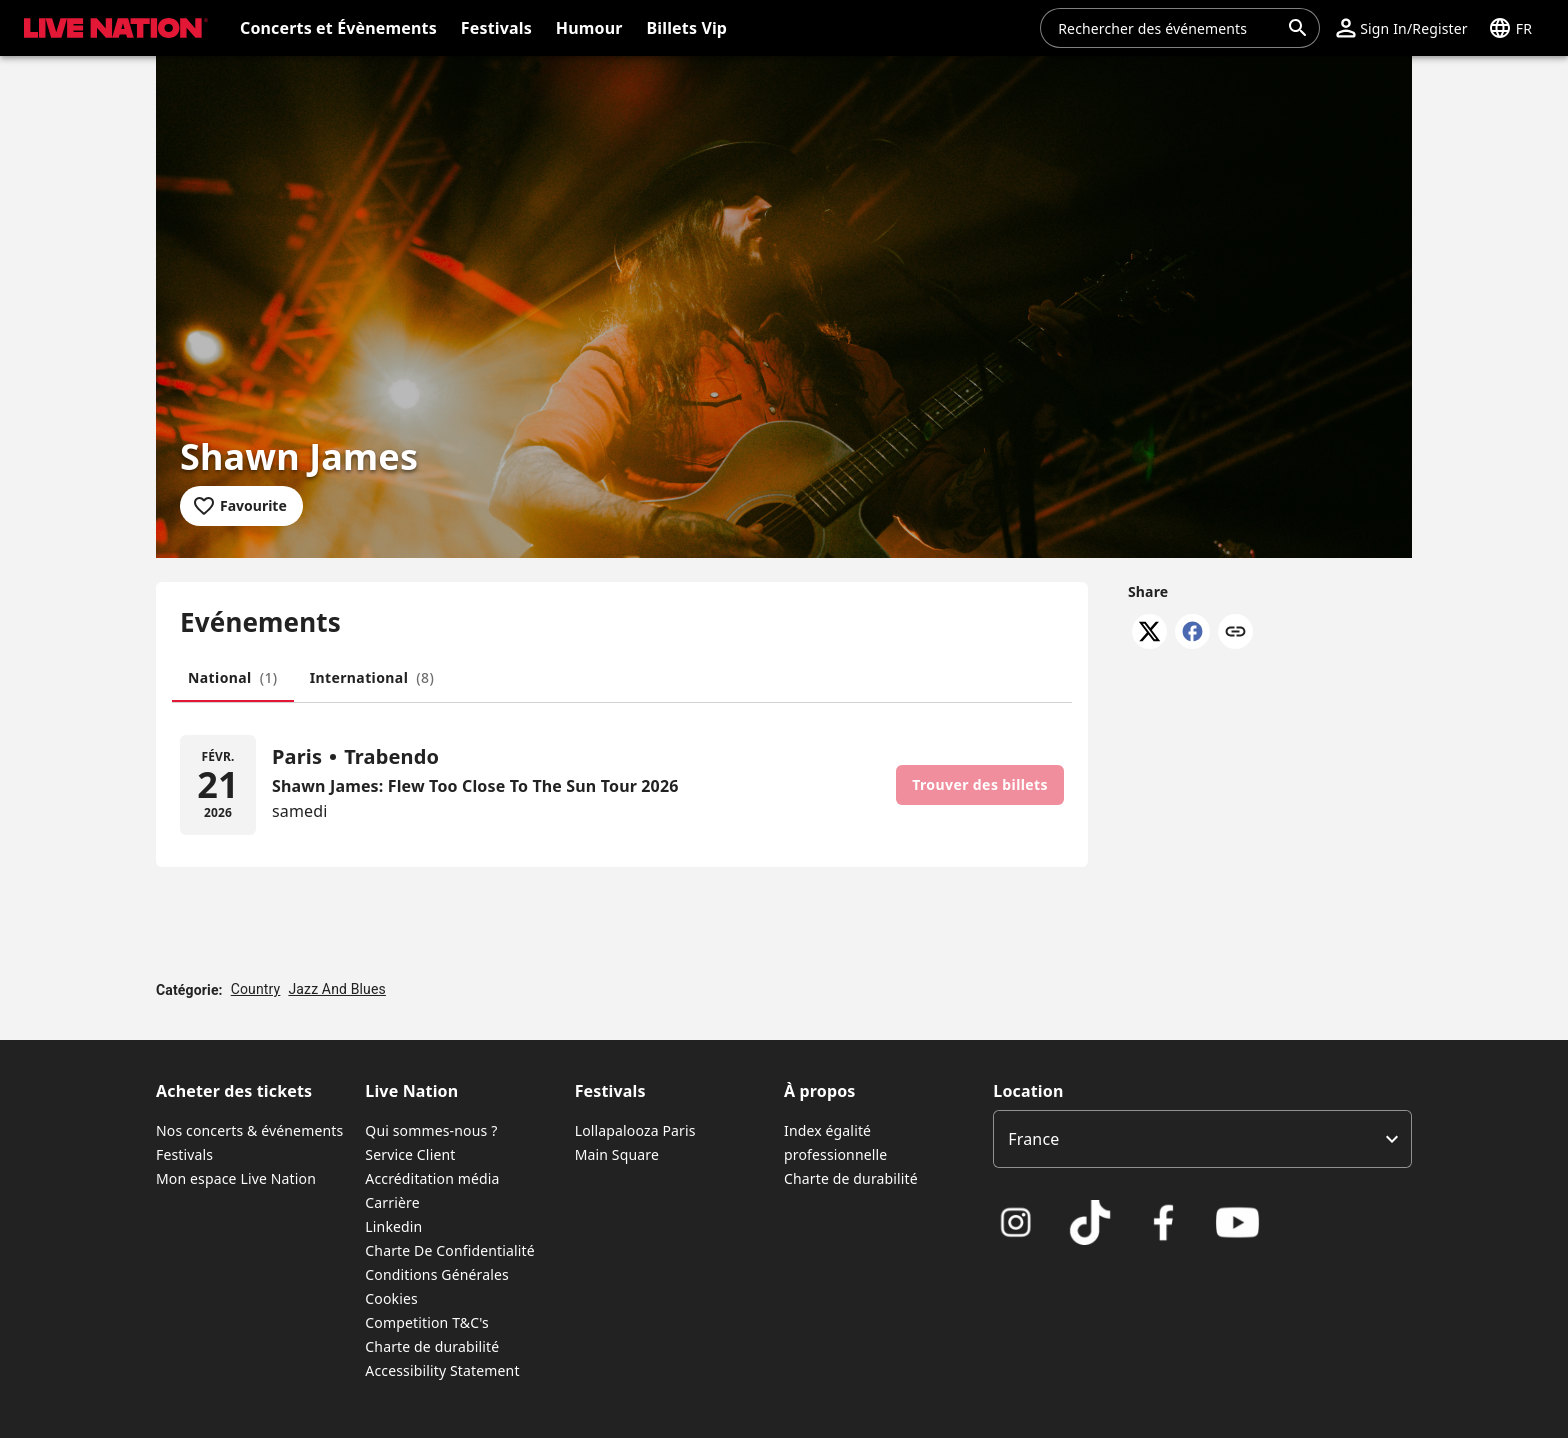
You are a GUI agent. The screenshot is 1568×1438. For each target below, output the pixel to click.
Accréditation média (432, 1178)
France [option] (1033, 1139)
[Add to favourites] (241, 506)
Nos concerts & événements (249, 1130)
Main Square (617, 1154)
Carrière (392, 1202)
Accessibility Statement (442, 1370)
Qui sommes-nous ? (431, 1130)
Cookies (391, 1298)
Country (256, 989)
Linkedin (393, 1226)
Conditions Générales (437, 1274)
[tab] (233, 678)
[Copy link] (1235, 633)
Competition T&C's (427, 1322)
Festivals (184, 1154)
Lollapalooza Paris (635, 1130)
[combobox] (1168, 28)
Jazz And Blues (337, 989)
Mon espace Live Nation (236, 1178)
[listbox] (1202, 1139)
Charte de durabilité (432, 1346)
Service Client (410, 1154)
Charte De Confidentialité (449, 1250)
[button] (1401, 28)
